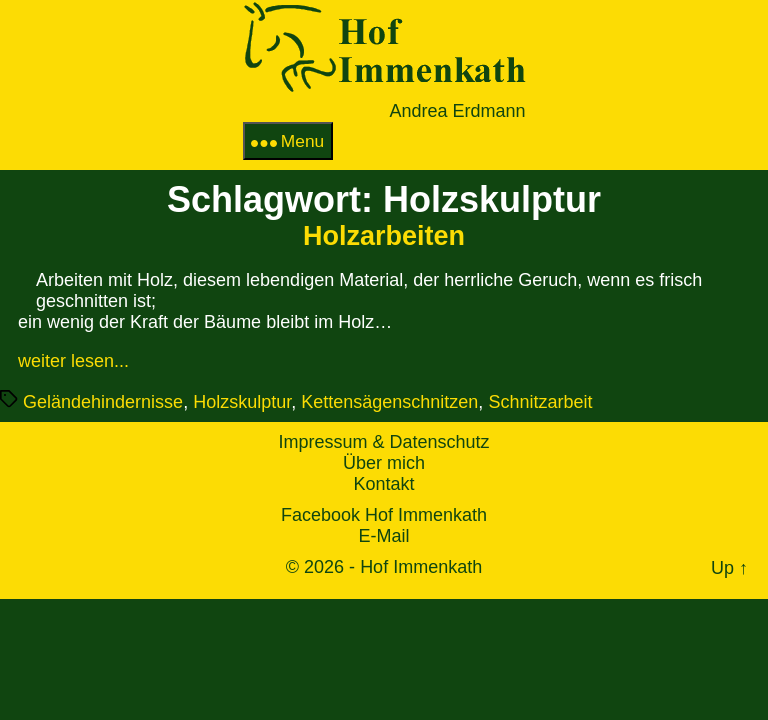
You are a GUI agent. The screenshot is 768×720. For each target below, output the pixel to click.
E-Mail (383, 536)
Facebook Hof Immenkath (384, 515)
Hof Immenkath (421, 567)
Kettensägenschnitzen (389, 402)
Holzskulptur (242, 402)
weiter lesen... (73, 361)
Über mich (384, 463)
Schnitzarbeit (540, 402)
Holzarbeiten (384, 236)
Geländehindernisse (103, 402)
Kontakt (383, 484)
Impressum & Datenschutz (383, 442)
